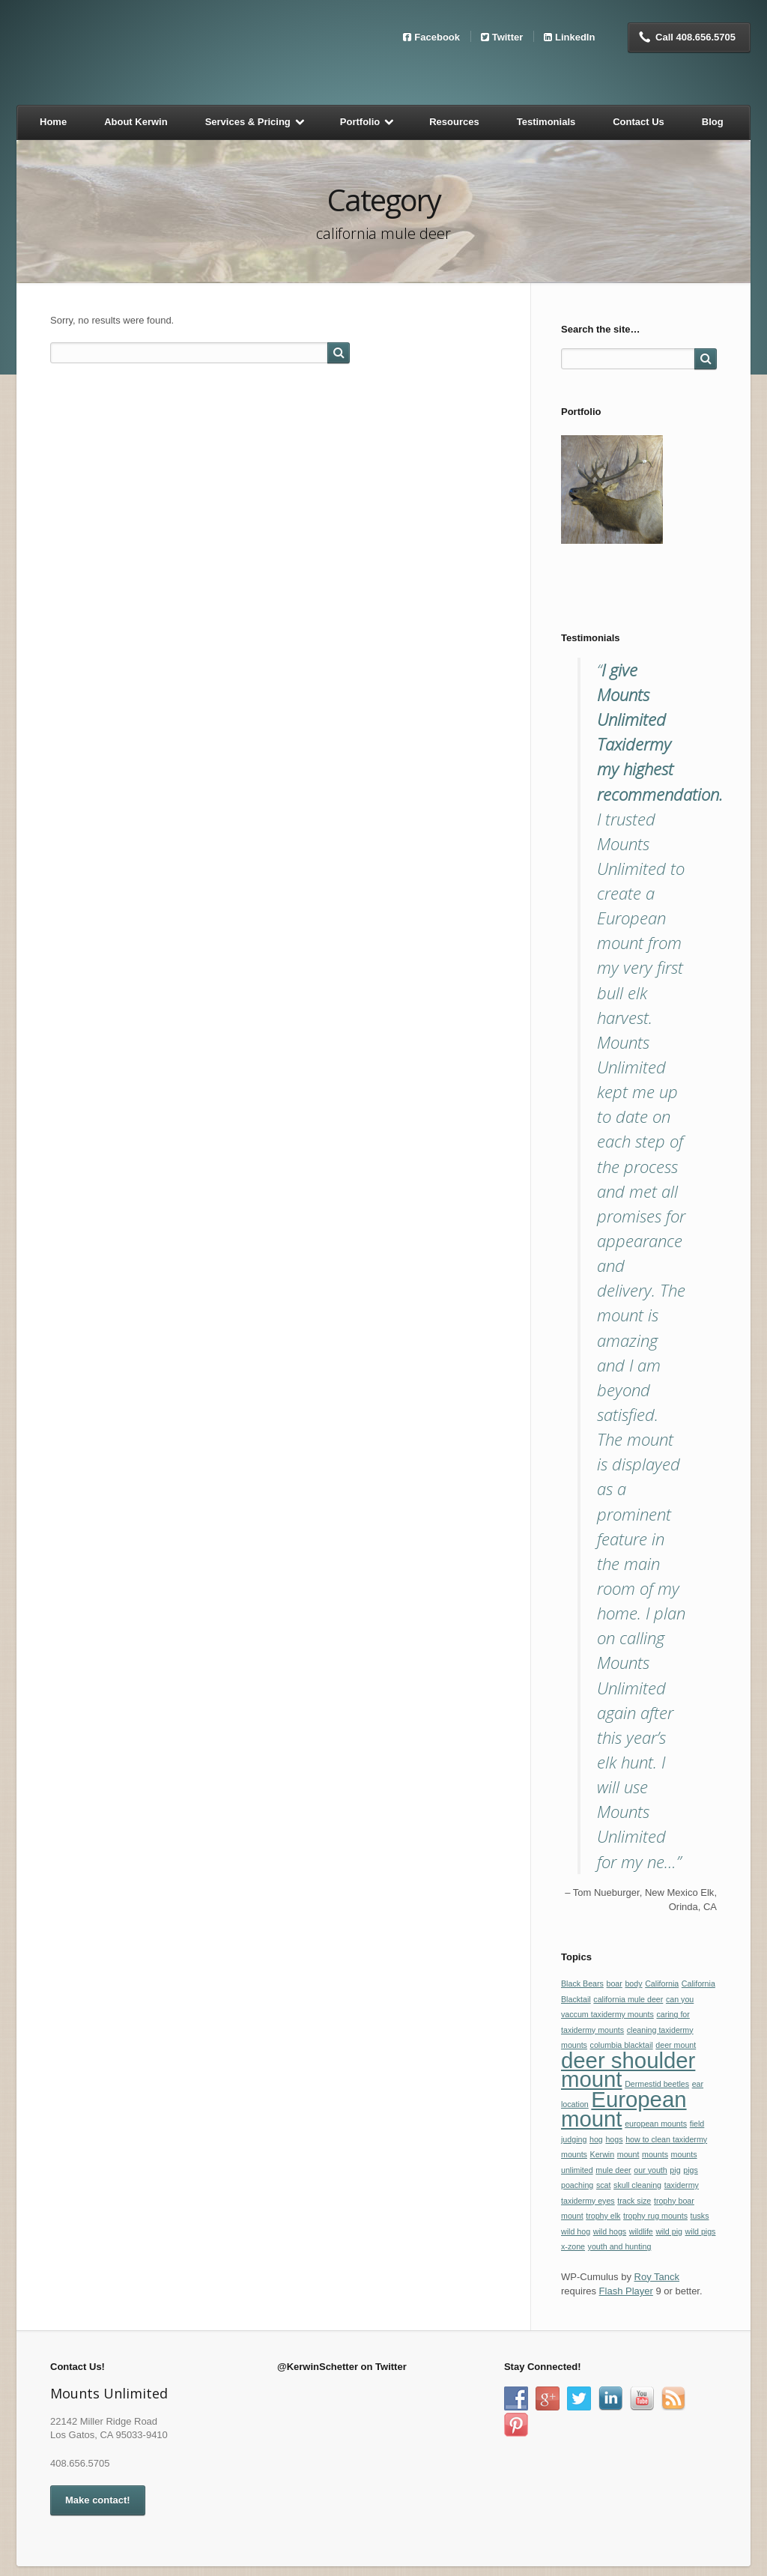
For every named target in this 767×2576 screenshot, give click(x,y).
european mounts (656, 2123)
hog (596, 2139)
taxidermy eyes (588, 2200)
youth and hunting (620, 2246)
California (662, 1983)
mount (628, 2154)
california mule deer (628, 1999)
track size (634, 2200)
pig (675, 2170)
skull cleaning (637, 2184)
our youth (650, 2170)
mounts (655, 2154)
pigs (690, 2170)
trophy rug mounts (655, 2215)
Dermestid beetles (657, 2083)
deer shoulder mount (628, 2070)
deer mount (675, 2044)
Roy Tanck (656, 2276)
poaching (577, 2184)
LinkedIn (575, 36)
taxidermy (681, 2184)
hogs (613, 2139)
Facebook (437, 36)
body (633, 1983)
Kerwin (602, 2154)
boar (614, 1983)
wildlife (641, 2231)
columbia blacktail (621, 2044)
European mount (624, 2109)
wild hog (575, 2231)
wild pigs (700, 2231)
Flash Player (626, 2291)
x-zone (573, 2246)
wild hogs (609, 2231)
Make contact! (97, 2500)
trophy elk (603, 2215)
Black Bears (582, 1983)
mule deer (613, 2170)
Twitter (508, 36)
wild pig (668, 2231)
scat (603, 2184)
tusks (700, 2215)
